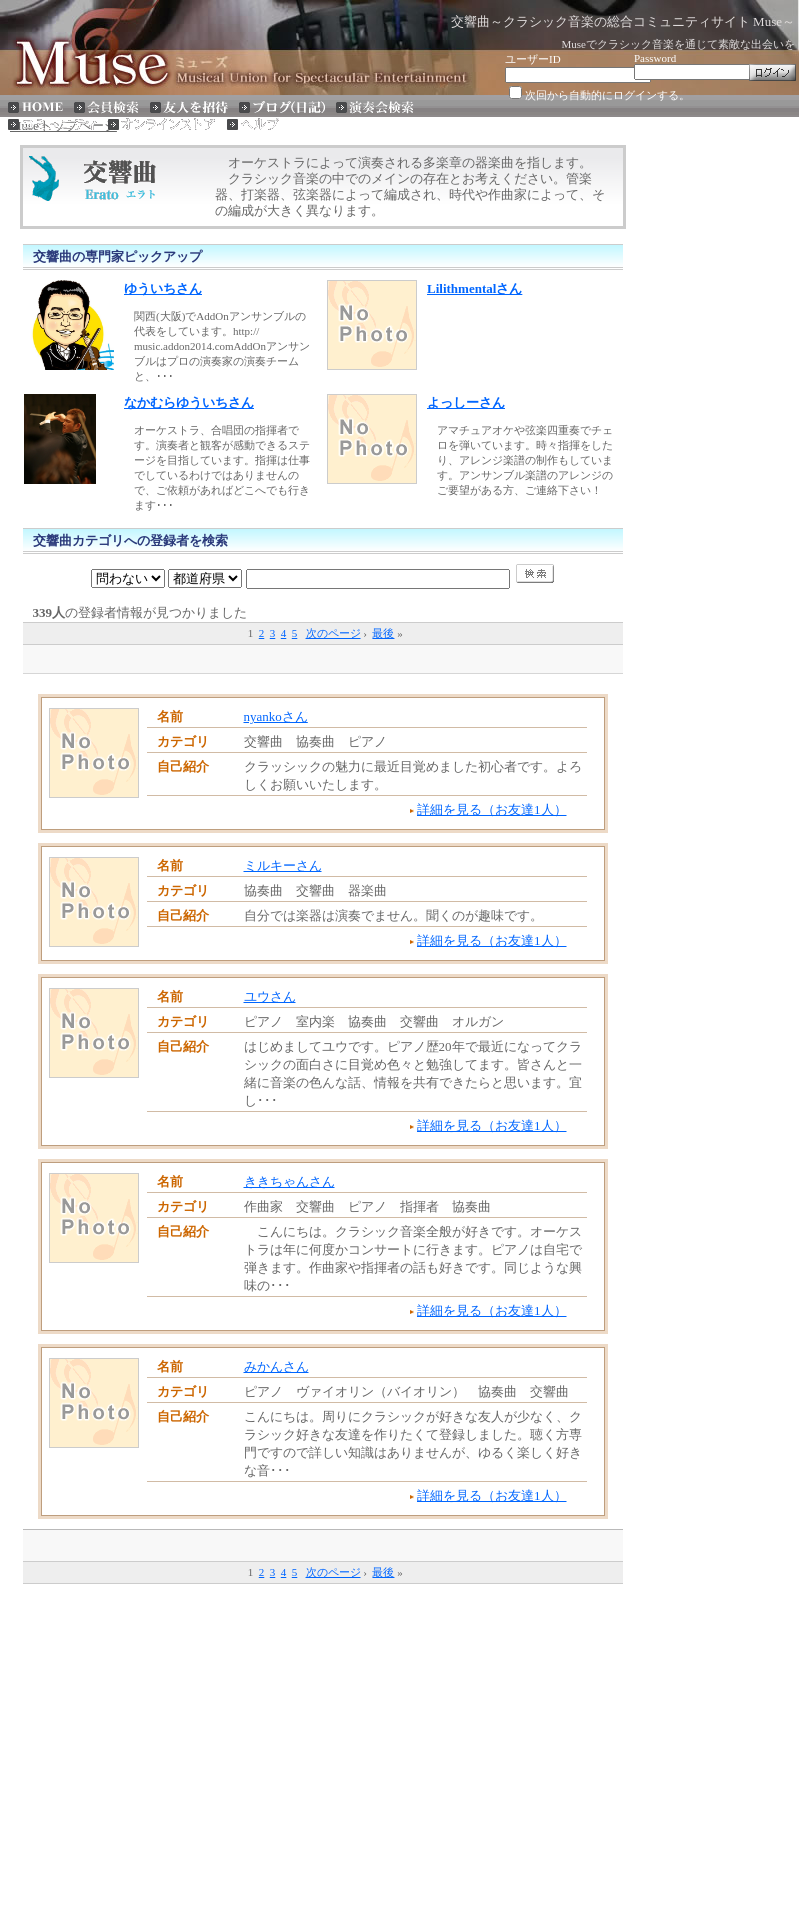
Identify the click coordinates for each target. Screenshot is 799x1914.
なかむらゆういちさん (189, 402)
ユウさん (270, 996)
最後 (383, 633)
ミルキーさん (283, 865)
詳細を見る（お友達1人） (492, 809)
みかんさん (276, 1366)
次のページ (333, 633)
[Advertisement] (323, 657)
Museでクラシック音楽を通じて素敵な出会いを (678, 44)
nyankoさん (276, 716)
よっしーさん (466, 402)
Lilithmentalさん (474, 288)
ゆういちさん (163, 288)
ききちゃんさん (289, 1181)
